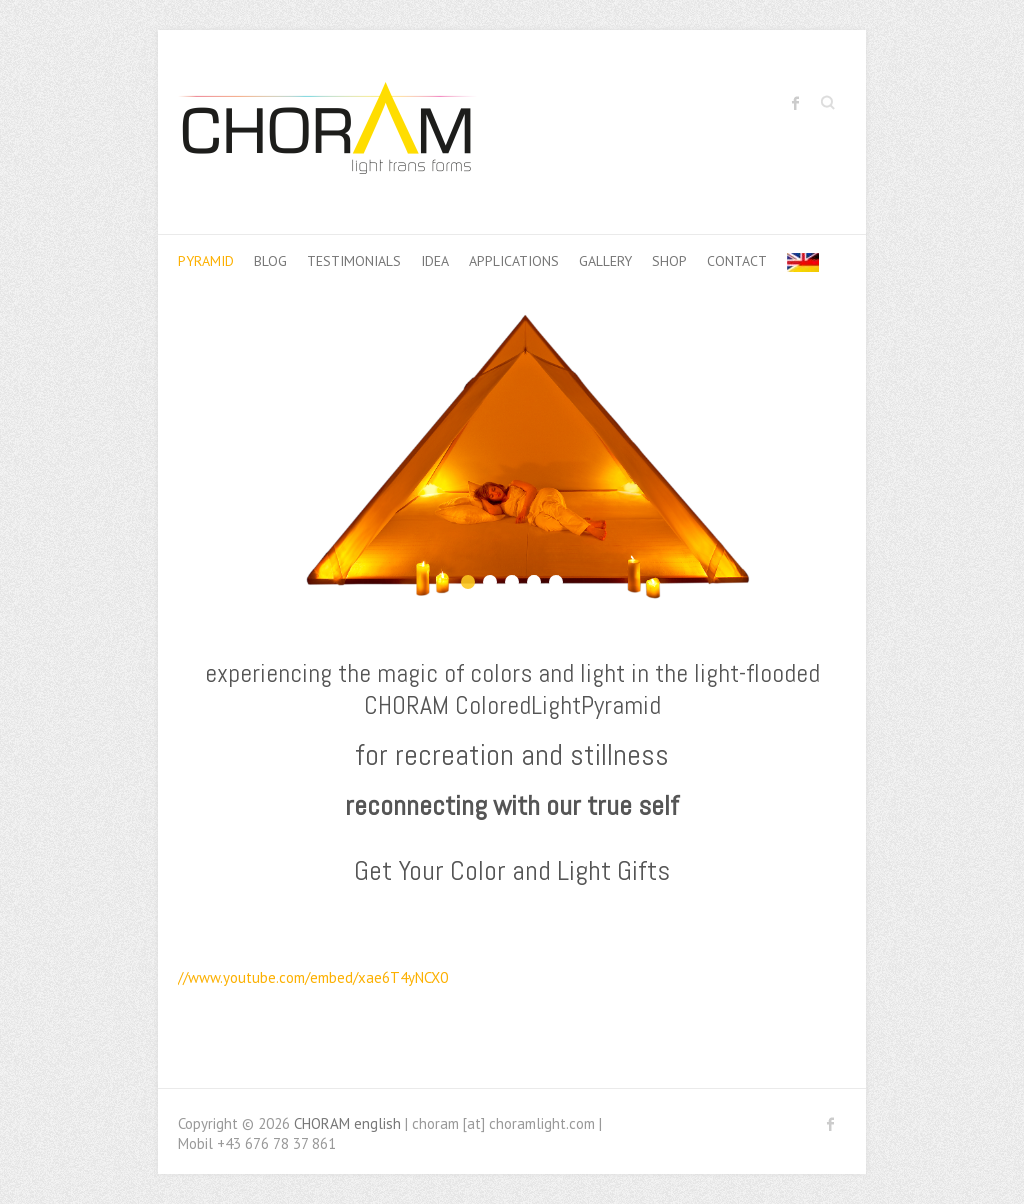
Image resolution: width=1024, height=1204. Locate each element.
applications (514, 261)
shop (669, 261)
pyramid (206, 261)
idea (435, 261)
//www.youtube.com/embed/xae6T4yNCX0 (313, 977)
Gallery (605, 261)
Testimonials (354, 261)
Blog (270, 261)
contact (737, 261)
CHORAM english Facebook (796, 103)
